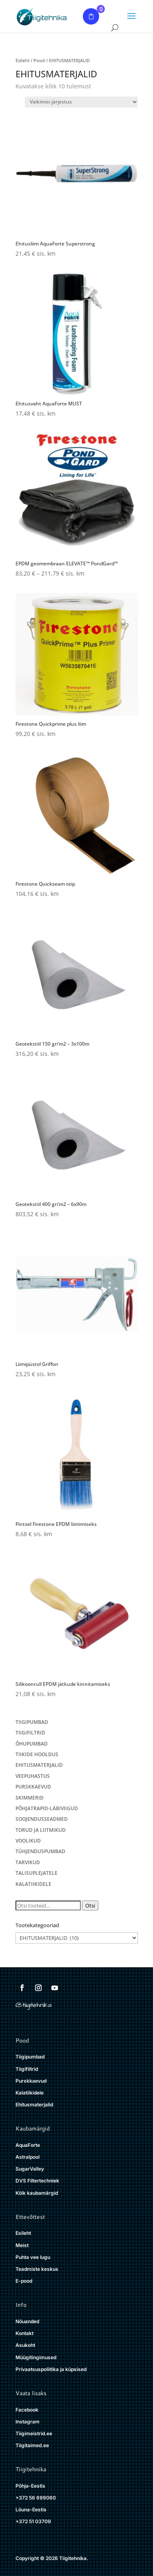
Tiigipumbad (30, 2057)
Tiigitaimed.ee (32, 2445)
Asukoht (25, 2345)
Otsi (90, 1905)
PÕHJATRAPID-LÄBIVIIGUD (47, 1808)
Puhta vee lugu (33, 2257)
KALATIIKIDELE (33, 1884)
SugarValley (30, 2169)
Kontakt (24, 2333)
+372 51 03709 (33, 2521)
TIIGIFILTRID (30, 1732)
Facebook (27, 2410)
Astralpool (28, 2157)
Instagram (28, 2422)
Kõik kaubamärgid (37, 2193)
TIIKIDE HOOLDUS (37, 1754)
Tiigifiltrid (27, 2069)
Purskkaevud (31, 2081)
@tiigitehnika (33, 2004)
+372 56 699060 (36, 2498)
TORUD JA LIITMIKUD (41, 1830)
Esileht (22, 60)
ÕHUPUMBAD (32, 1743)
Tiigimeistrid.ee (34, 2433)
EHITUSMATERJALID (39, 1765)
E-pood (24, 2281)
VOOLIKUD (28, 1840)
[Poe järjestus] (81, 102)
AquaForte (28, 2145)
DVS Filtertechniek (37, 2181)
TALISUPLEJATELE (37, 1873)
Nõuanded (27, 2321)
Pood (39, 60)
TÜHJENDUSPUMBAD (40, 1851)
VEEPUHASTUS (33, 1776)
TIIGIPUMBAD (32, 1722)
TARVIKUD (28, 1862)
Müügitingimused (36, 2357)
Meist (22, 2245)
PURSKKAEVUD (33, 1786)
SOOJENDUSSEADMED (42, 1819)
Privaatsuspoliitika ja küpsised (51, 2369)
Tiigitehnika (31, 2469)
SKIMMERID (30, 1797)
